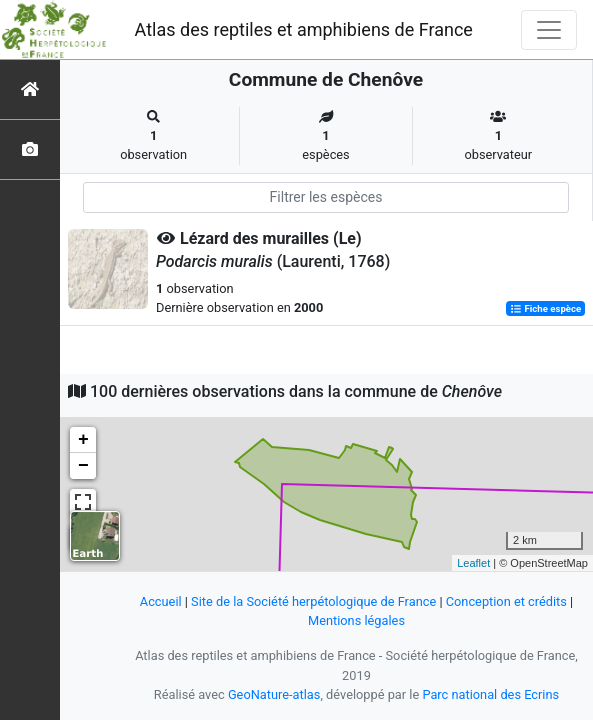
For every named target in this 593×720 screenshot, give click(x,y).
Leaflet (473, 563)
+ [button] (83, 440)
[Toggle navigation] (549, 30)
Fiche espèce (545, 308)
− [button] (83, 466)
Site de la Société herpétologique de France (313, 601)
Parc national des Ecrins (490, 694)
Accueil (161, 601)
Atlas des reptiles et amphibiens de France (304, 29)
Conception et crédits (506, 601)
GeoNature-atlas (274, 694)
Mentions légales (356, 620)
